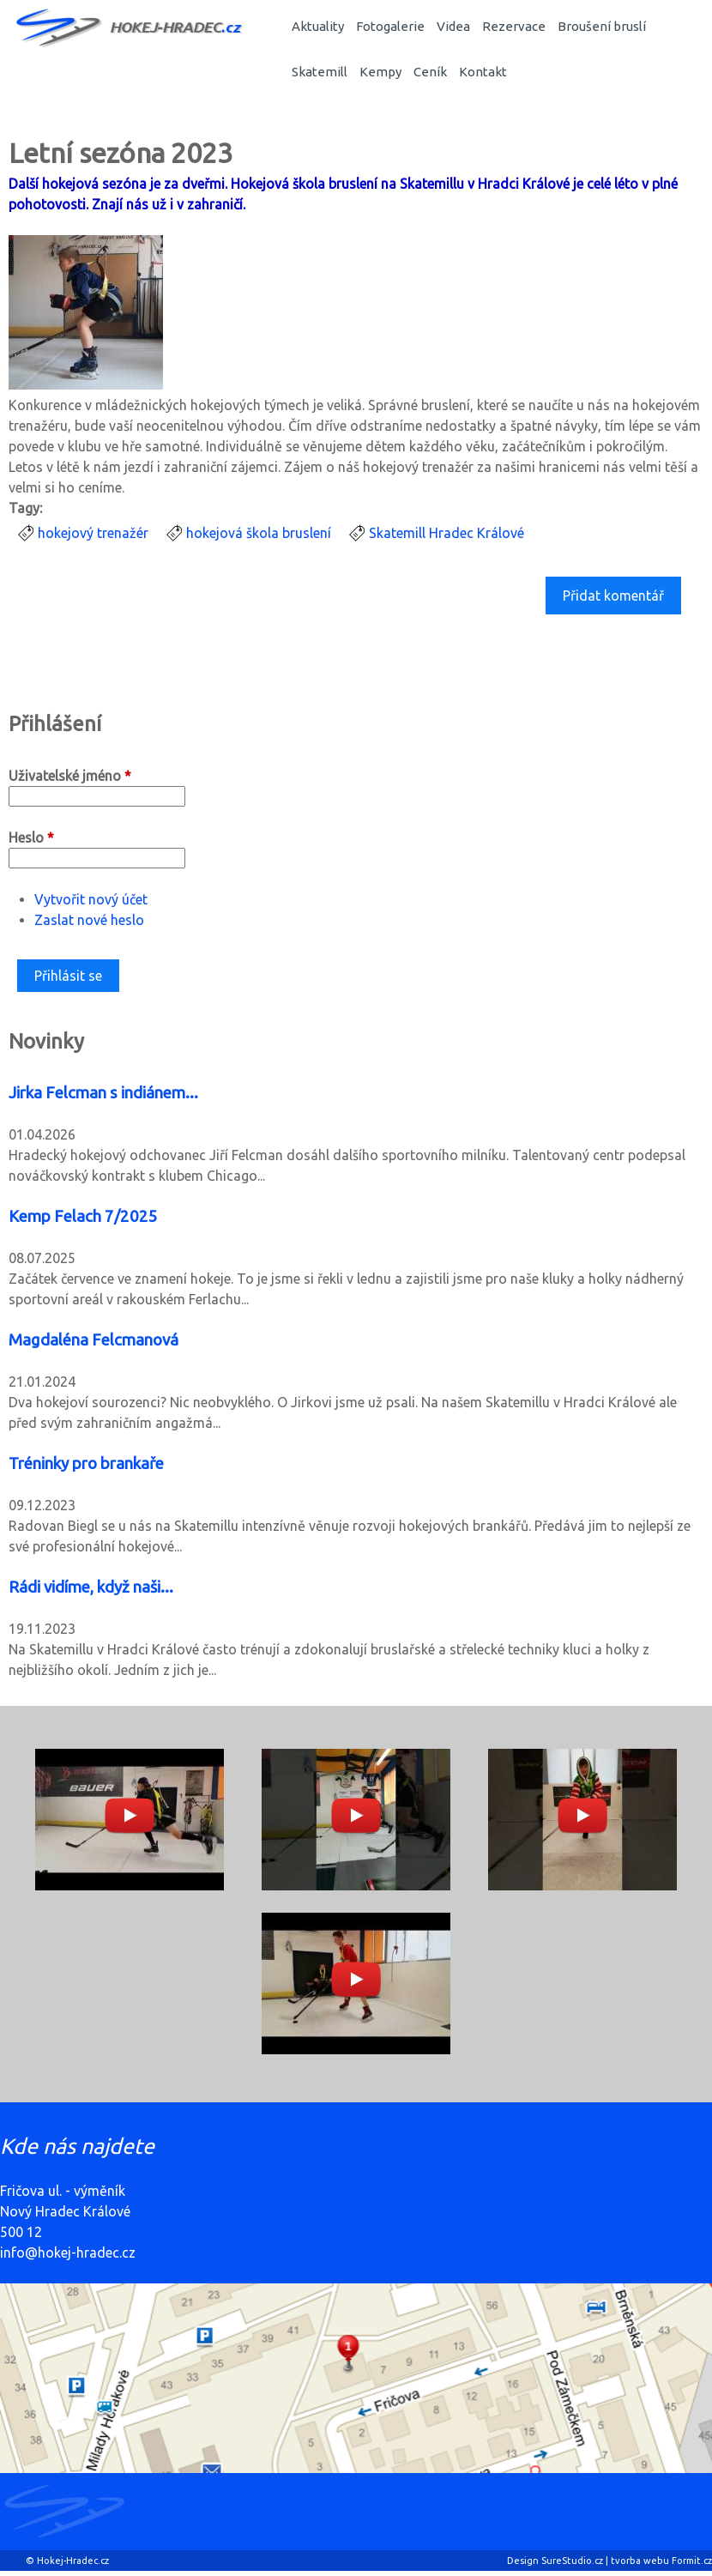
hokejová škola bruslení (258, 533)
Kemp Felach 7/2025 (83, 1216)
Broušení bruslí (602, 26)
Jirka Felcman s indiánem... (103, 1093)
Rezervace (514, 26)
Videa (453, 26)
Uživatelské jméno (70, 775)
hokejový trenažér (93, 533)
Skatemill (319, 71)
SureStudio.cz (572, 2560)
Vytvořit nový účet (91, 899)
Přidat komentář (613, 595)
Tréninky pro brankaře (86, 1463)
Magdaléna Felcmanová (93, 1340)
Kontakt (483, 71)
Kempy (380, 71)
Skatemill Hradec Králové (446, 533)
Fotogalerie (390, 26)
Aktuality (318, 26)
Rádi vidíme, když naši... (91, 1587)
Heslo (31, 837)
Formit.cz (692, 2560)
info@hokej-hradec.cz (68, 2252)
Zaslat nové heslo (89, 920)
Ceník (430, 71)
